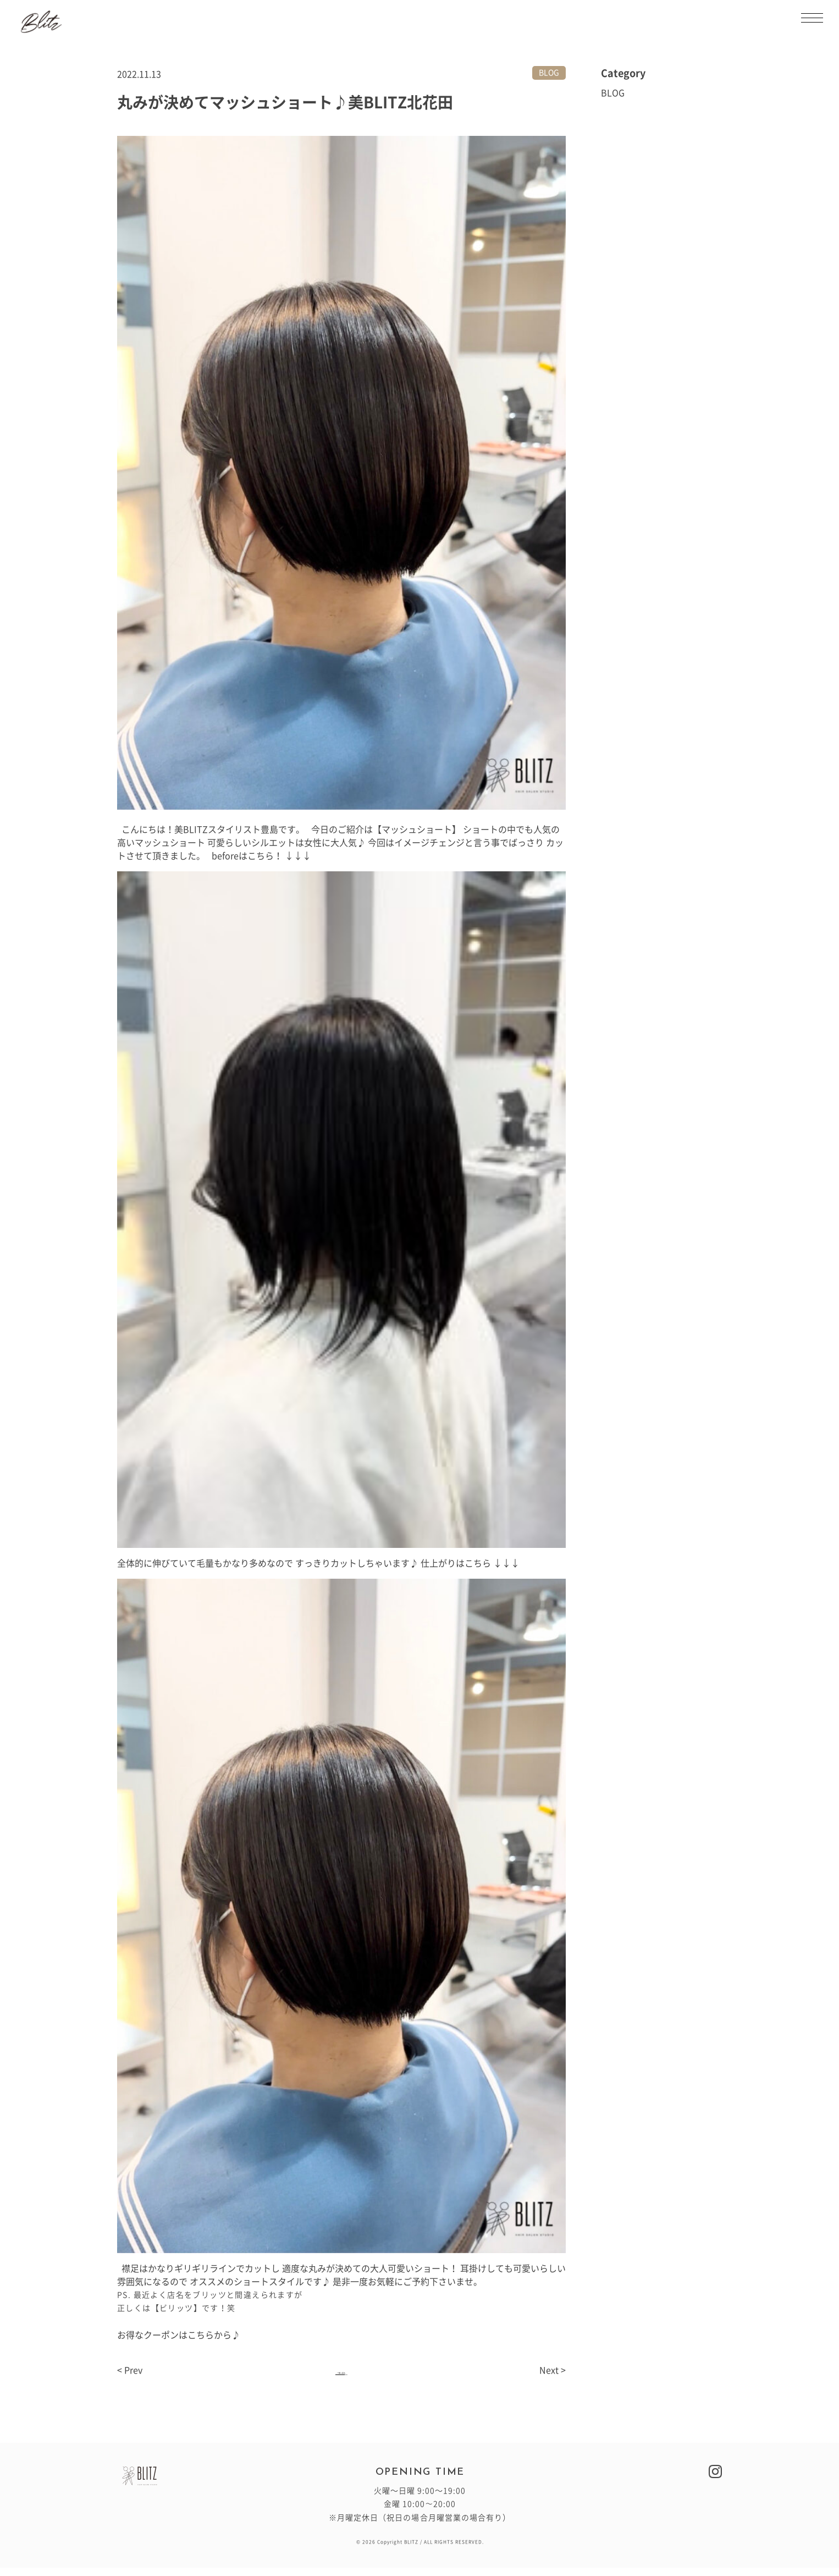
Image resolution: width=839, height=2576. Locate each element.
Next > (552, 2379)
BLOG (549, 72)
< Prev (129, 2379)
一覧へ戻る (341, 2374)
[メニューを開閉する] (812, 17)
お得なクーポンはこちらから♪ (178, 2335)
